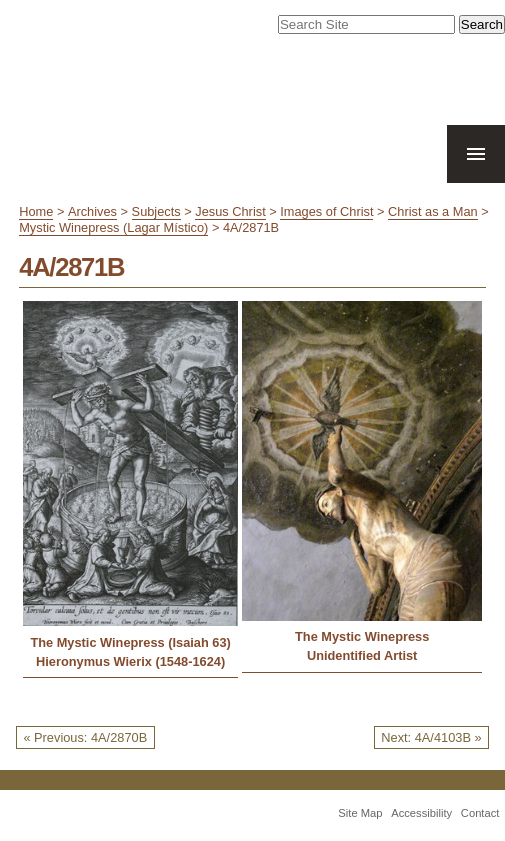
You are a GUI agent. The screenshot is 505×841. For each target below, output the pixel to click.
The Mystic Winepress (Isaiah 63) (130, 642)
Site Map (360, 813)
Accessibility (421, 813)
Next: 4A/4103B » (431, 737)
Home (36, 211)
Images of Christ (326, 211)
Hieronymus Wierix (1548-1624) (130, 661)
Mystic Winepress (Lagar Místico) (113, 227)
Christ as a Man (433, 211)
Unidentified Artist (362, 655)
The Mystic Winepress (362, 636)
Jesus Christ (230, 211)
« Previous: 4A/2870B (85, 737)
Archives (92, 211)
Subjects (156, 211)
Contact (480, 813)
